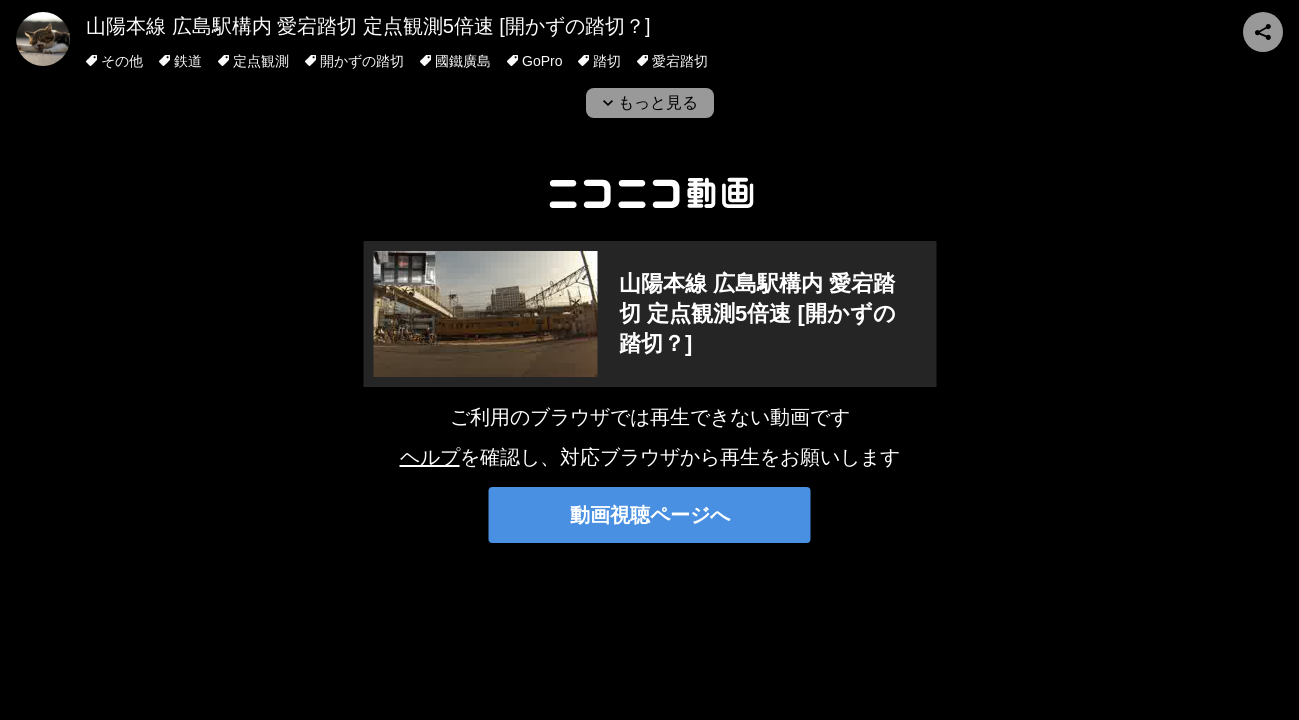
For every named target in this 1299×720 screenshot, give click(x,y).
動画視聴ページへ (650, 515)
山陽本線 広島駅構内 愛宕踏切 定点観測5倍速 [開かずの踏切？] (368, 26)
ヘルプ (430, 457)
